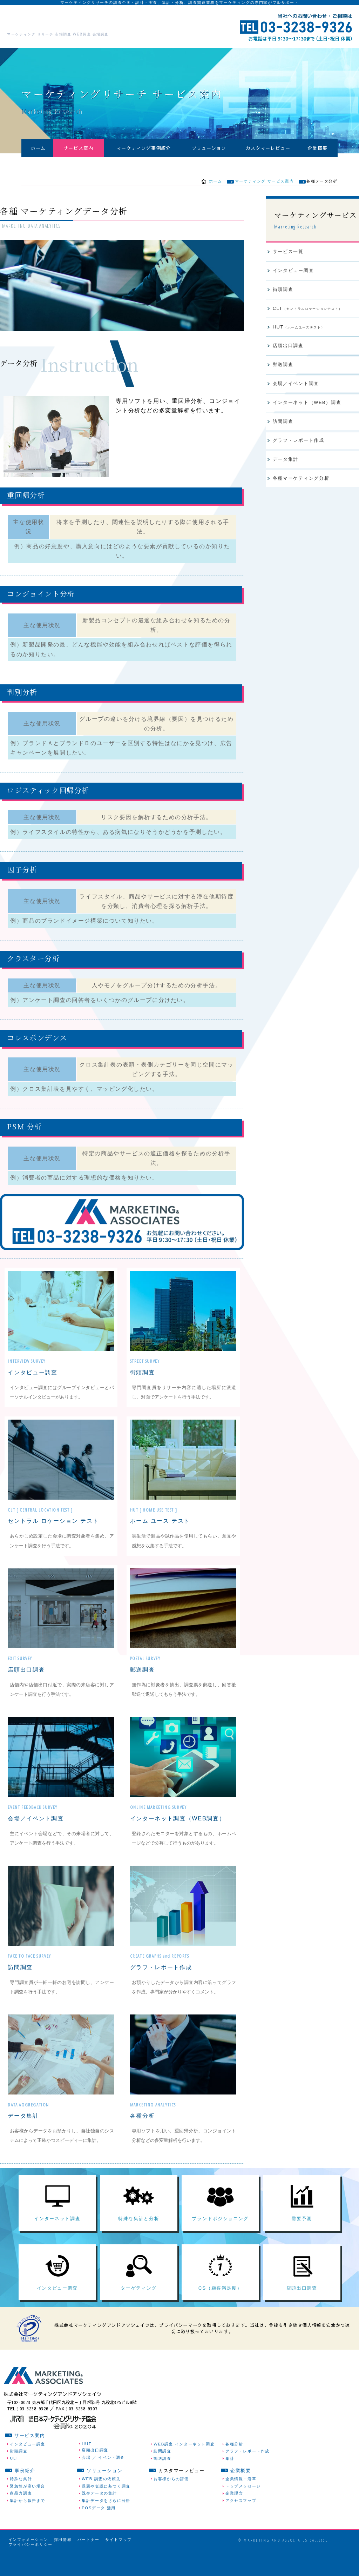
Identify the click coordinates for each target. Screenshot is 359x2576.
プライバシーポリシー (30, 2565)
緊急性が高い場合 (27, 2507)
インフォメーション (28, 2560)
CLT (308, 316)
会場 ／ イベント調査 (103, 2478)
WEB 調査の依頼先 (101, 2500)
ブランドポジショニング (220, 2233)
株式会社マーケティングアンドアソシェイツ (89, 21)
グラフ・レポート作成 (159, 1975)
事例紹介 (25, 2491)
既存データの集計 (99, 2514)
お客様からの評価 (171, 2500)
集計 (229, 2479)
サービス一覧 (288, 259)
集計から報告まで (27, 2521)
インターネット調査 (57, 2233)
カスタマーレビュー (268, 151)
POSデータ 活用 (99, 2529)
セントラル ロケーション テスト (50, 1529)
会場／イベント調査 (34, 1826)
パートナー (88, 2560)
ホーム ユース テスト (158, 1529)
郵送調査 (141, 1677)
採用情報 (63, 2560)
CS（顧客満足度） (220, 2309)
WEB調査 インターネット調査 (184, 2465)
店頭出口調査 (25, 1677)
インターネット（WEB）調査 (307, 412)
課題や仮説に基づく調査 (106, 2507)
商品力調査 (21, 2514)
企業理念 (234, 2514)
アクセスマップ (240, 2521)
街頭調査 (141, 1380)
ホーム (38, 151)
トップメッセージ (243, 2507)
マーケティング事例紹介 (144, 151)
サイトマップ (118, 2560)
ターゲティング (139, 2309)
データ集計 (22, 2123)
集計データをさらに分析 (106, 2521)
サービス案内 (78, 151)
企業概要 (317, 151)
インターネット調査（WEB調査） (174, 1826)
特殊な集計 (21, 2500)
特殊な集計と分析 (139, 2233)
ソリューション (209, 151)
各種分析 (141, 2123)
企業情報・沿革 (240, 2500)
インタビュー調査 (31, 1380)
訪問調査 (19, 1975)
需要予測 (301, 2233)
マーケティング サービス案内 (264, 188)
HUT (299, 335)
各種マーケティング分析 (301, 489)
